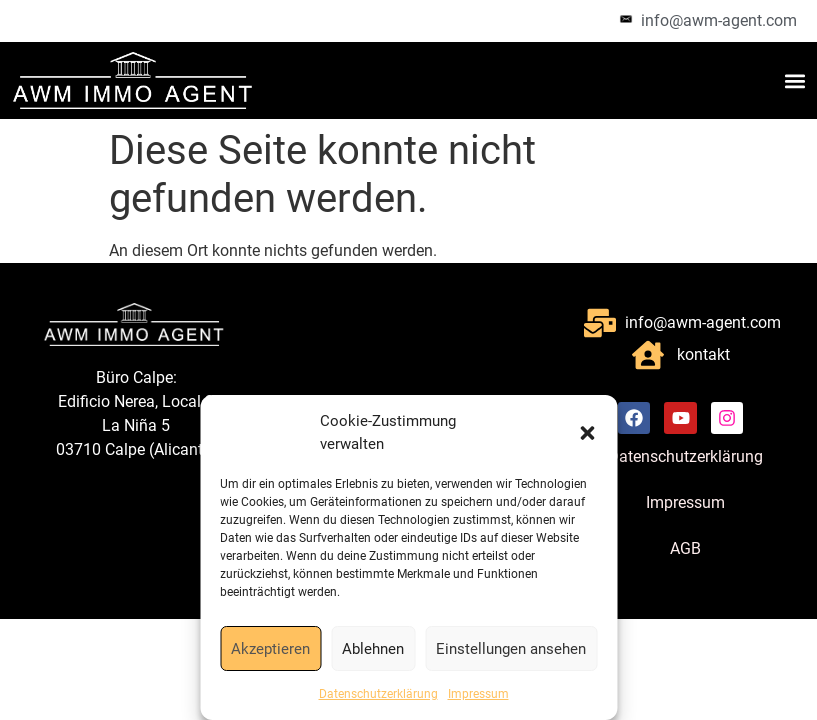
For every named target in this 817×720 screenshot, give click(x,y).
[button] (587, 433)
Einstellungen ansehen (511, 649)
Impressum (478, 694)
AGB (685, 549)
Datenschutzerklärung (378, 694)
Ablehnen (373, 649)
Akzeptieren (270, 649)
